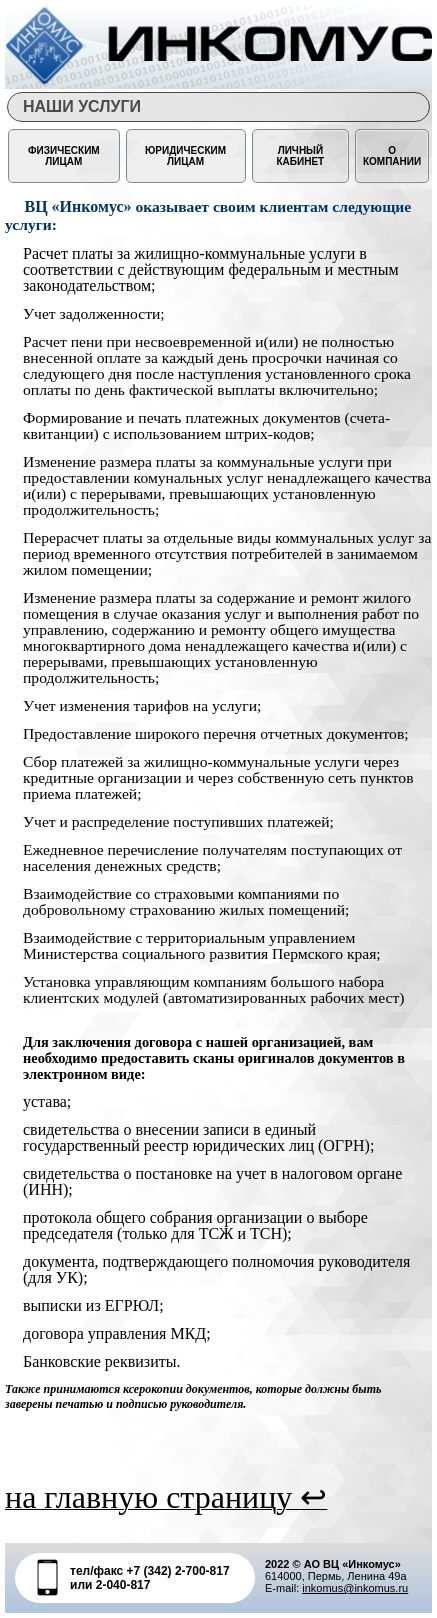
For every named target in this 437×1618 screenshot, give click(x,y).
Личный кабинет (301, 156)
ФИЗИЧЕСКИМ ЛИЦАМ (64, 156)
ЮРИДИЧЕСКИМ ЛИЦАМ (185, 156)
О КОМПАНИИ (392, 156)
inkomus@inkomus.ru (355, 1588)
